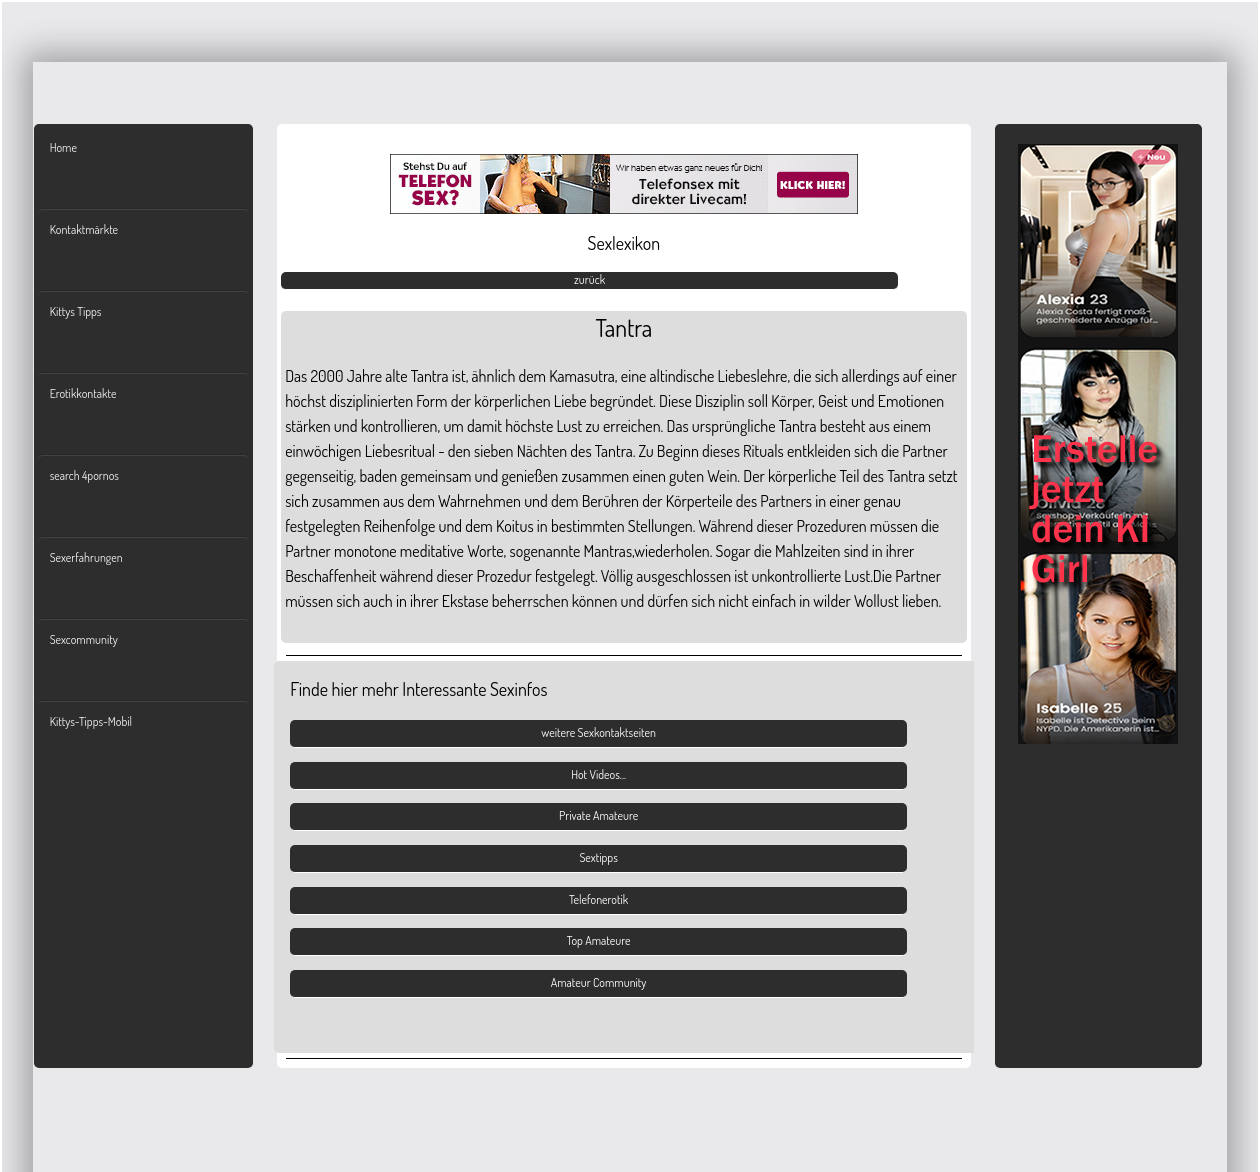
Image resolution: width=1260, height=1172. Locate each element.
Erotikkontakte (83, 393)
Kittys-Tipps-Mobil (91, 721)
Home (63, 147)
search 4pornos (84, 475)
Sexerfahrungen (86, 557)
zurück (589, 279)
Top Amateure (599, 940)
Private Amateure (598, 815)
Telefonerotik (598, 899)
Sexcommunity (84, 639)
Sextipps (598, 857)
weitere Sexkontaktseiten (598, 732)
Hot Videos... (598, 774)
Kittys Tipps (76, 311)
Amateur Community (599, 982)
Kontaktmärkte (84, 229)
